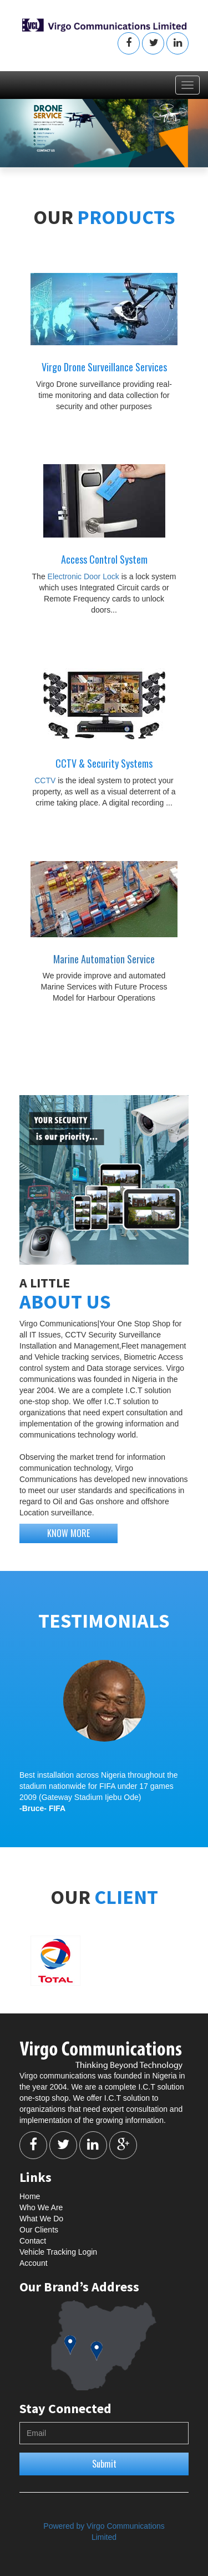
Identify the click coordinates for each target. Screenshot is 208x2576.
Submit (104, 2463)
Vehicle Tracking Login (58, 2251)
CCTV (46, 780)
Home (29, 2196)
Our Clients (38, 2229)
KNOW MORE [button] (68, 1533)
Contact (32, 2240)
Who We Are (41, 2207)
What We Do (41, 2218)
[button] (129, 43)
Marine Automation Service (104, 959)
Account (33, 2263)
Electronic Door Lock (84, 576)
